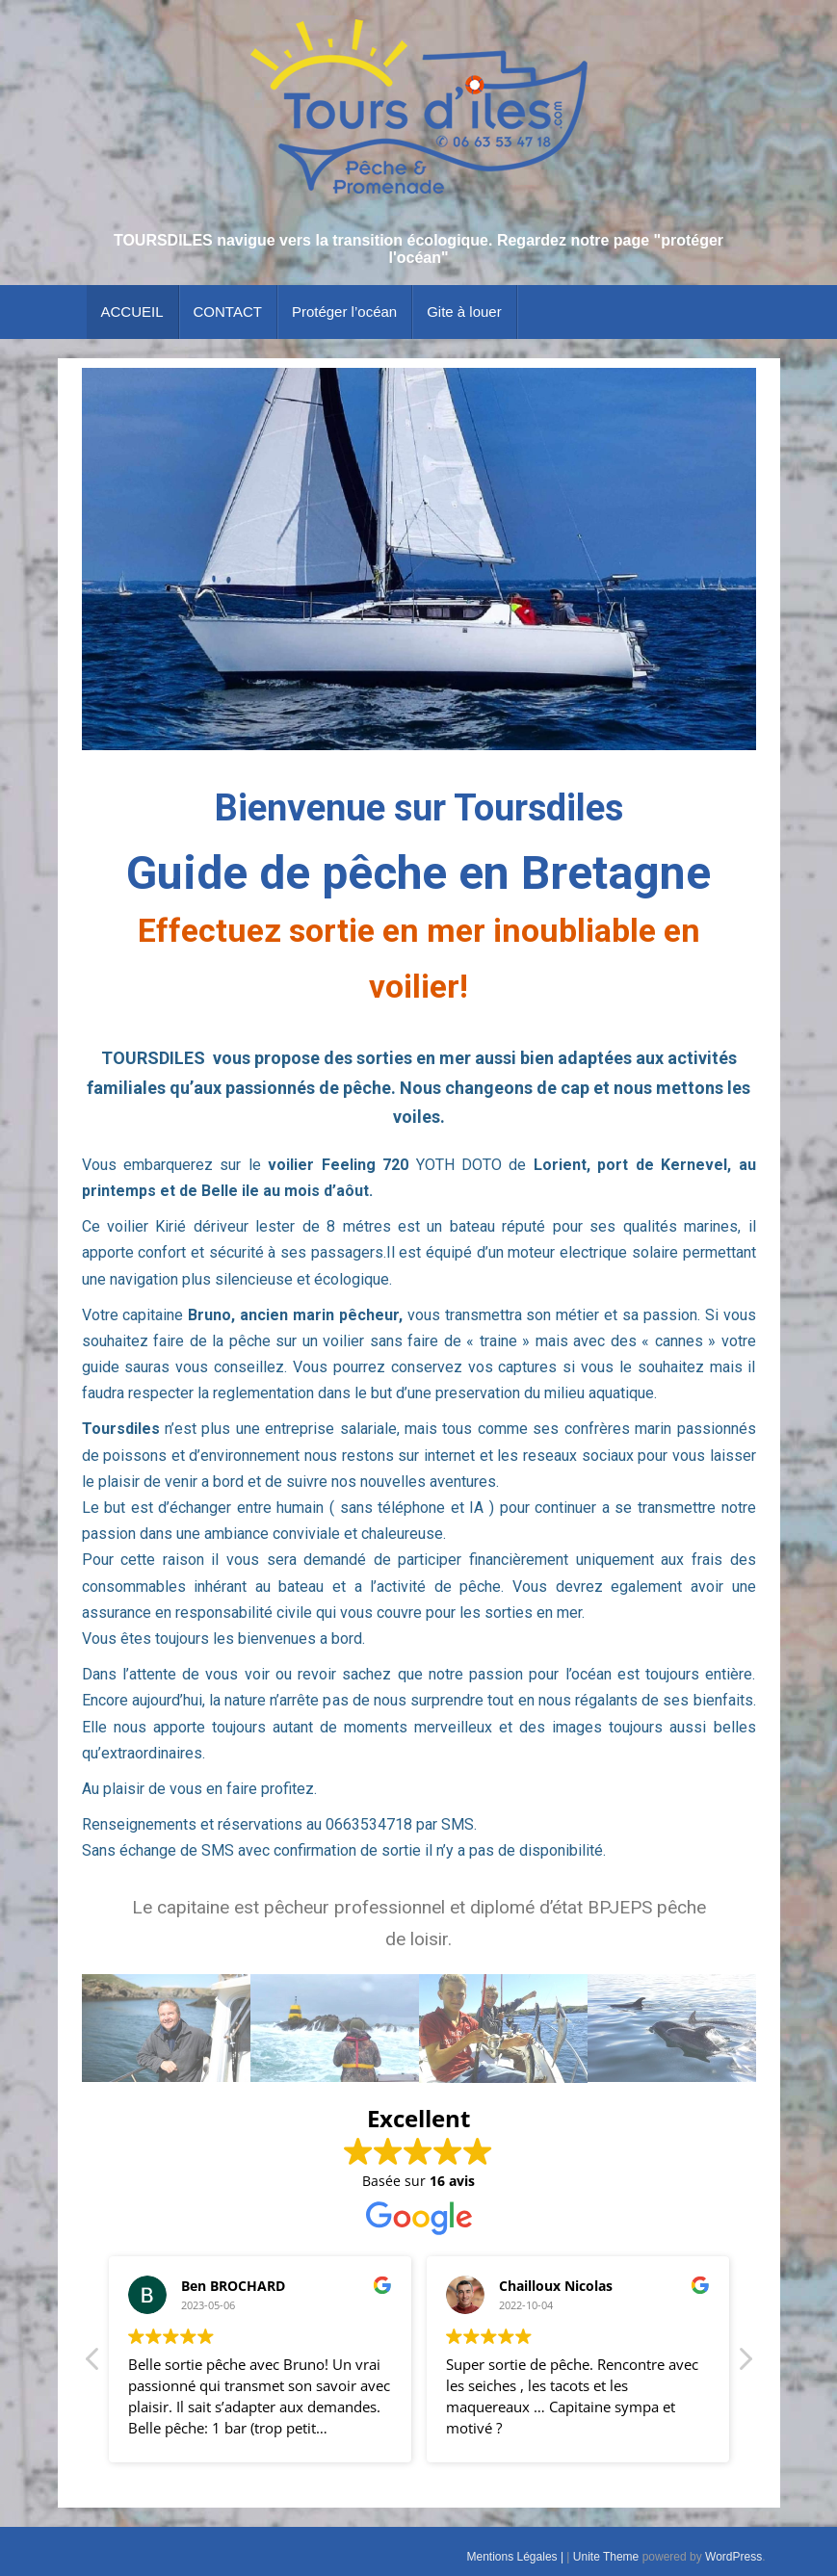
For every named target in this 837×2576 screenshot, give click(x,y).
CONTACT (228, 311)
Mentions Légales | (517, 2556)
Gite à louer (464, 311)
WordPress (733, 2556)
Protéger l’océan (344, 311)
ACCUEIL (132, 311)
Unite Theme (606, 2556)
